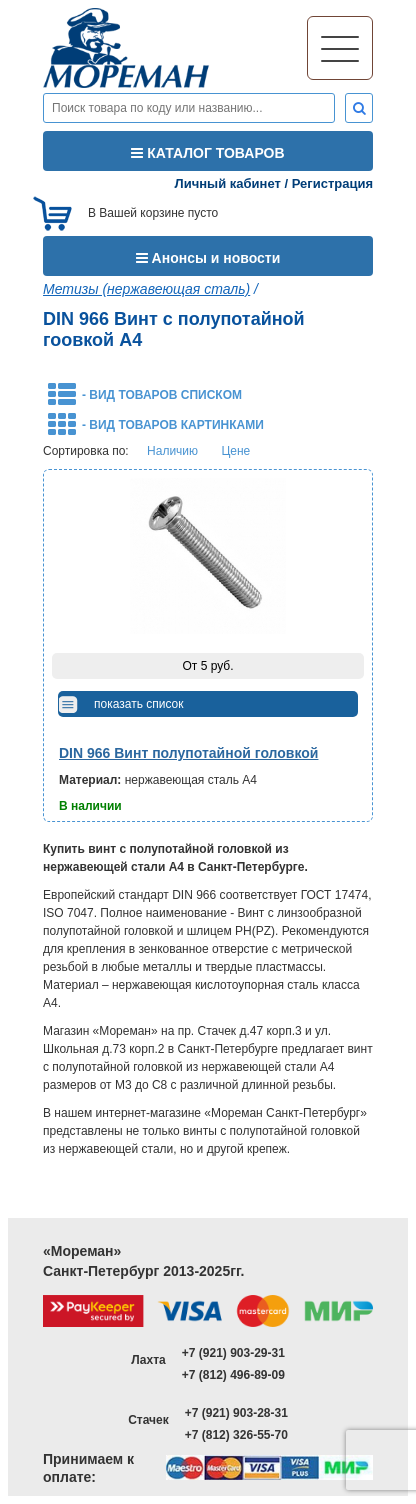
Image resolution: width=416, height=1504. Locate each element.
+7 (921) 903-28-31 (236, 1413)
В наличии (90, 806)
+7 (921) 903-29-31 (233, 1353)
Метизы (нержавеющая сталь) (146, 289)
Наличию (172, 451)
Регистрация (332, 183)
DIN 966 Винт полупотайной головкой (188, 753)
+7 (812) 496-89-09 (233, 1375)
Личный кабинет (228, 183)
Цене (235, 451)
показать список (138, 704)
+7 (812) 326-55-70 (236, 1435)
